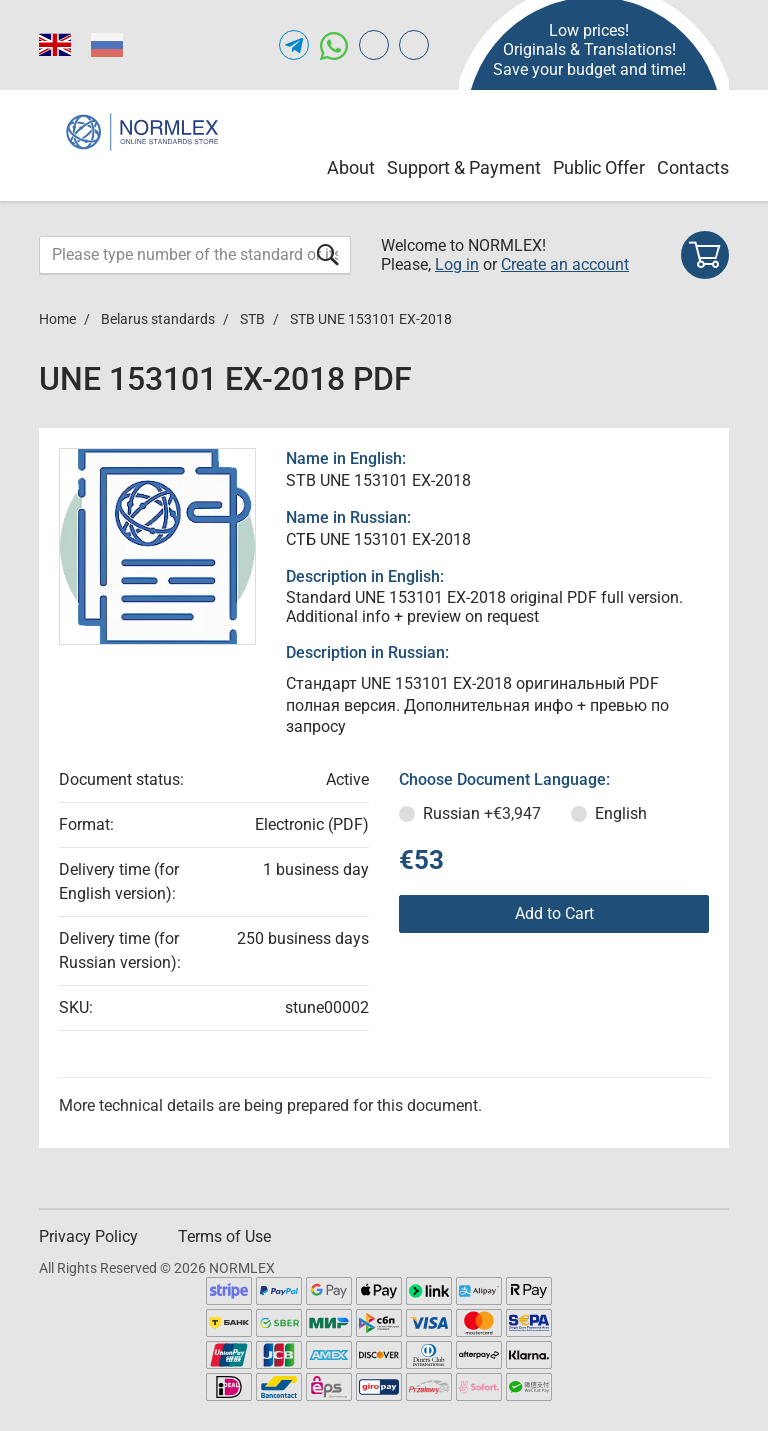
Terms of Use (224, 1236)
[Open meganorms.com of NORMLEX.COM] (414, 45)
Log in (457, 264)
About (351, 167)
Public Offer (599, 167)
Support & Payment (464, 167)
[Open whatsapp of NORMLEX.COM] (334, 45)
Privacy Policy (88, 1236)
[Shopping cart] (705, 255)
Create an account (565, 264)
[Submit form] (328, 254)
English (621, 813)
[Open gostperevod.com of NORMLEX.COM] (374, 45)
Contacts (693, 167)
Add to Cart (554, 913)
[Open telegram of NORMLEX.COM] (294, 45)
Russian (482, 813)
